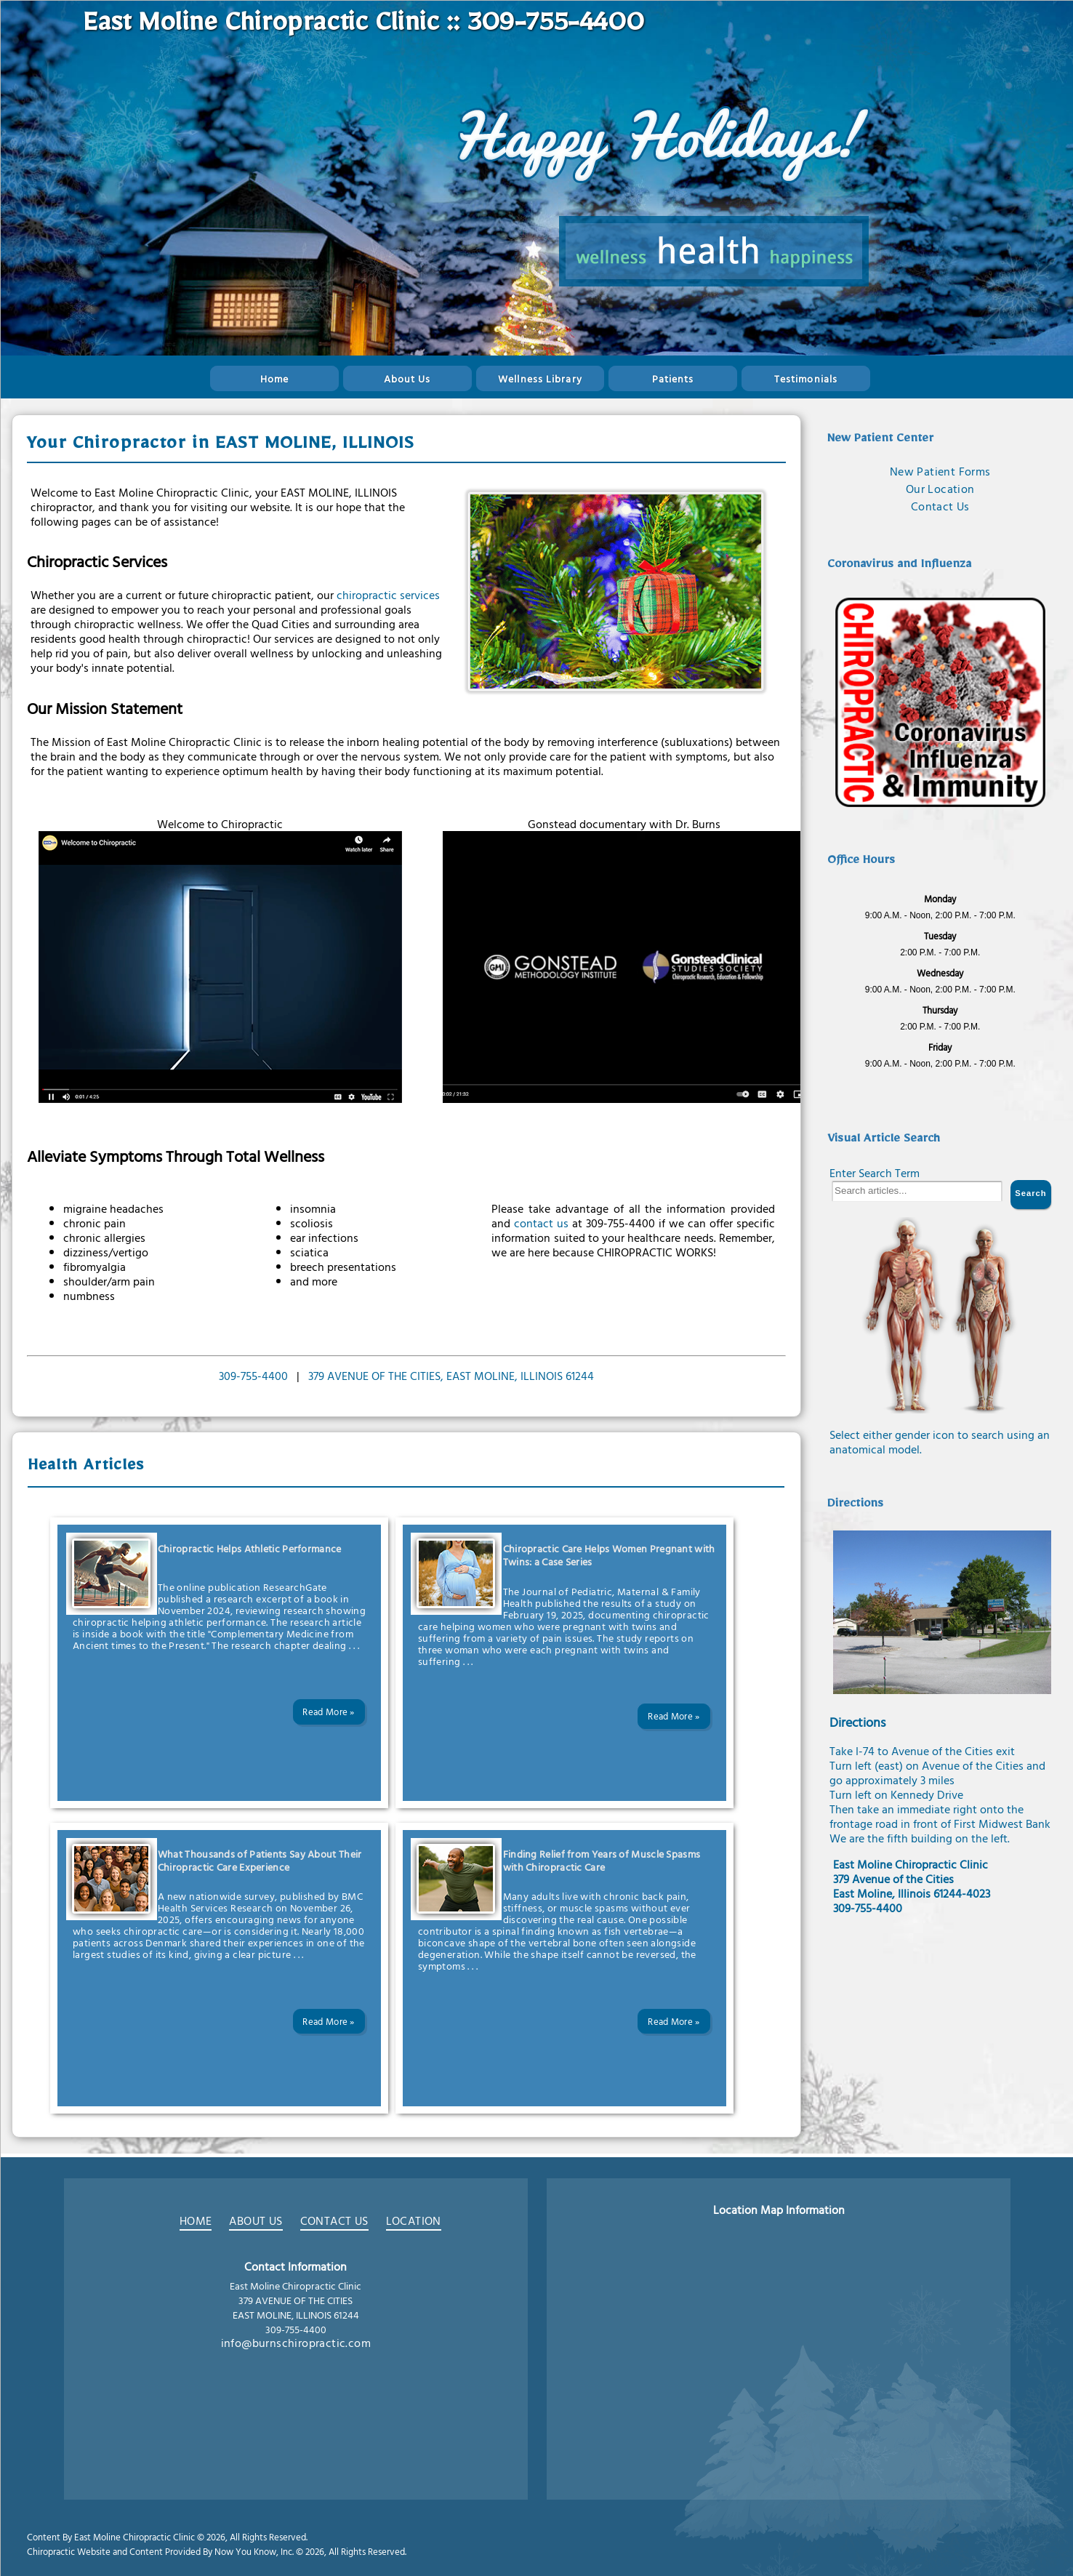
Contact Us (940, 506)
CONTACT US (334, 2222)
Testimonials (805, 378)
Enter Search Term (874, 1172)
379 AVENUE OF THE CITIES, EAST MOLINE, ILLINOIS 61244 (451, 1375)
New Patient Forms (940, 471)
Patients (673, 378)
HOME (196, 2222)
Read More (324, 1711)
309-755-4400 (253, 1375)
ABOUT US (255, 2222)
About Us (407, 378)
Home (274, 378)
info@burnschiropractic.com (296, 2342)
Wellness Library (540, 378)
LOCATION (413, 2222)
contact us (541, 1223)
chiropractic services (388, 594)
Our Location (940, 488)
